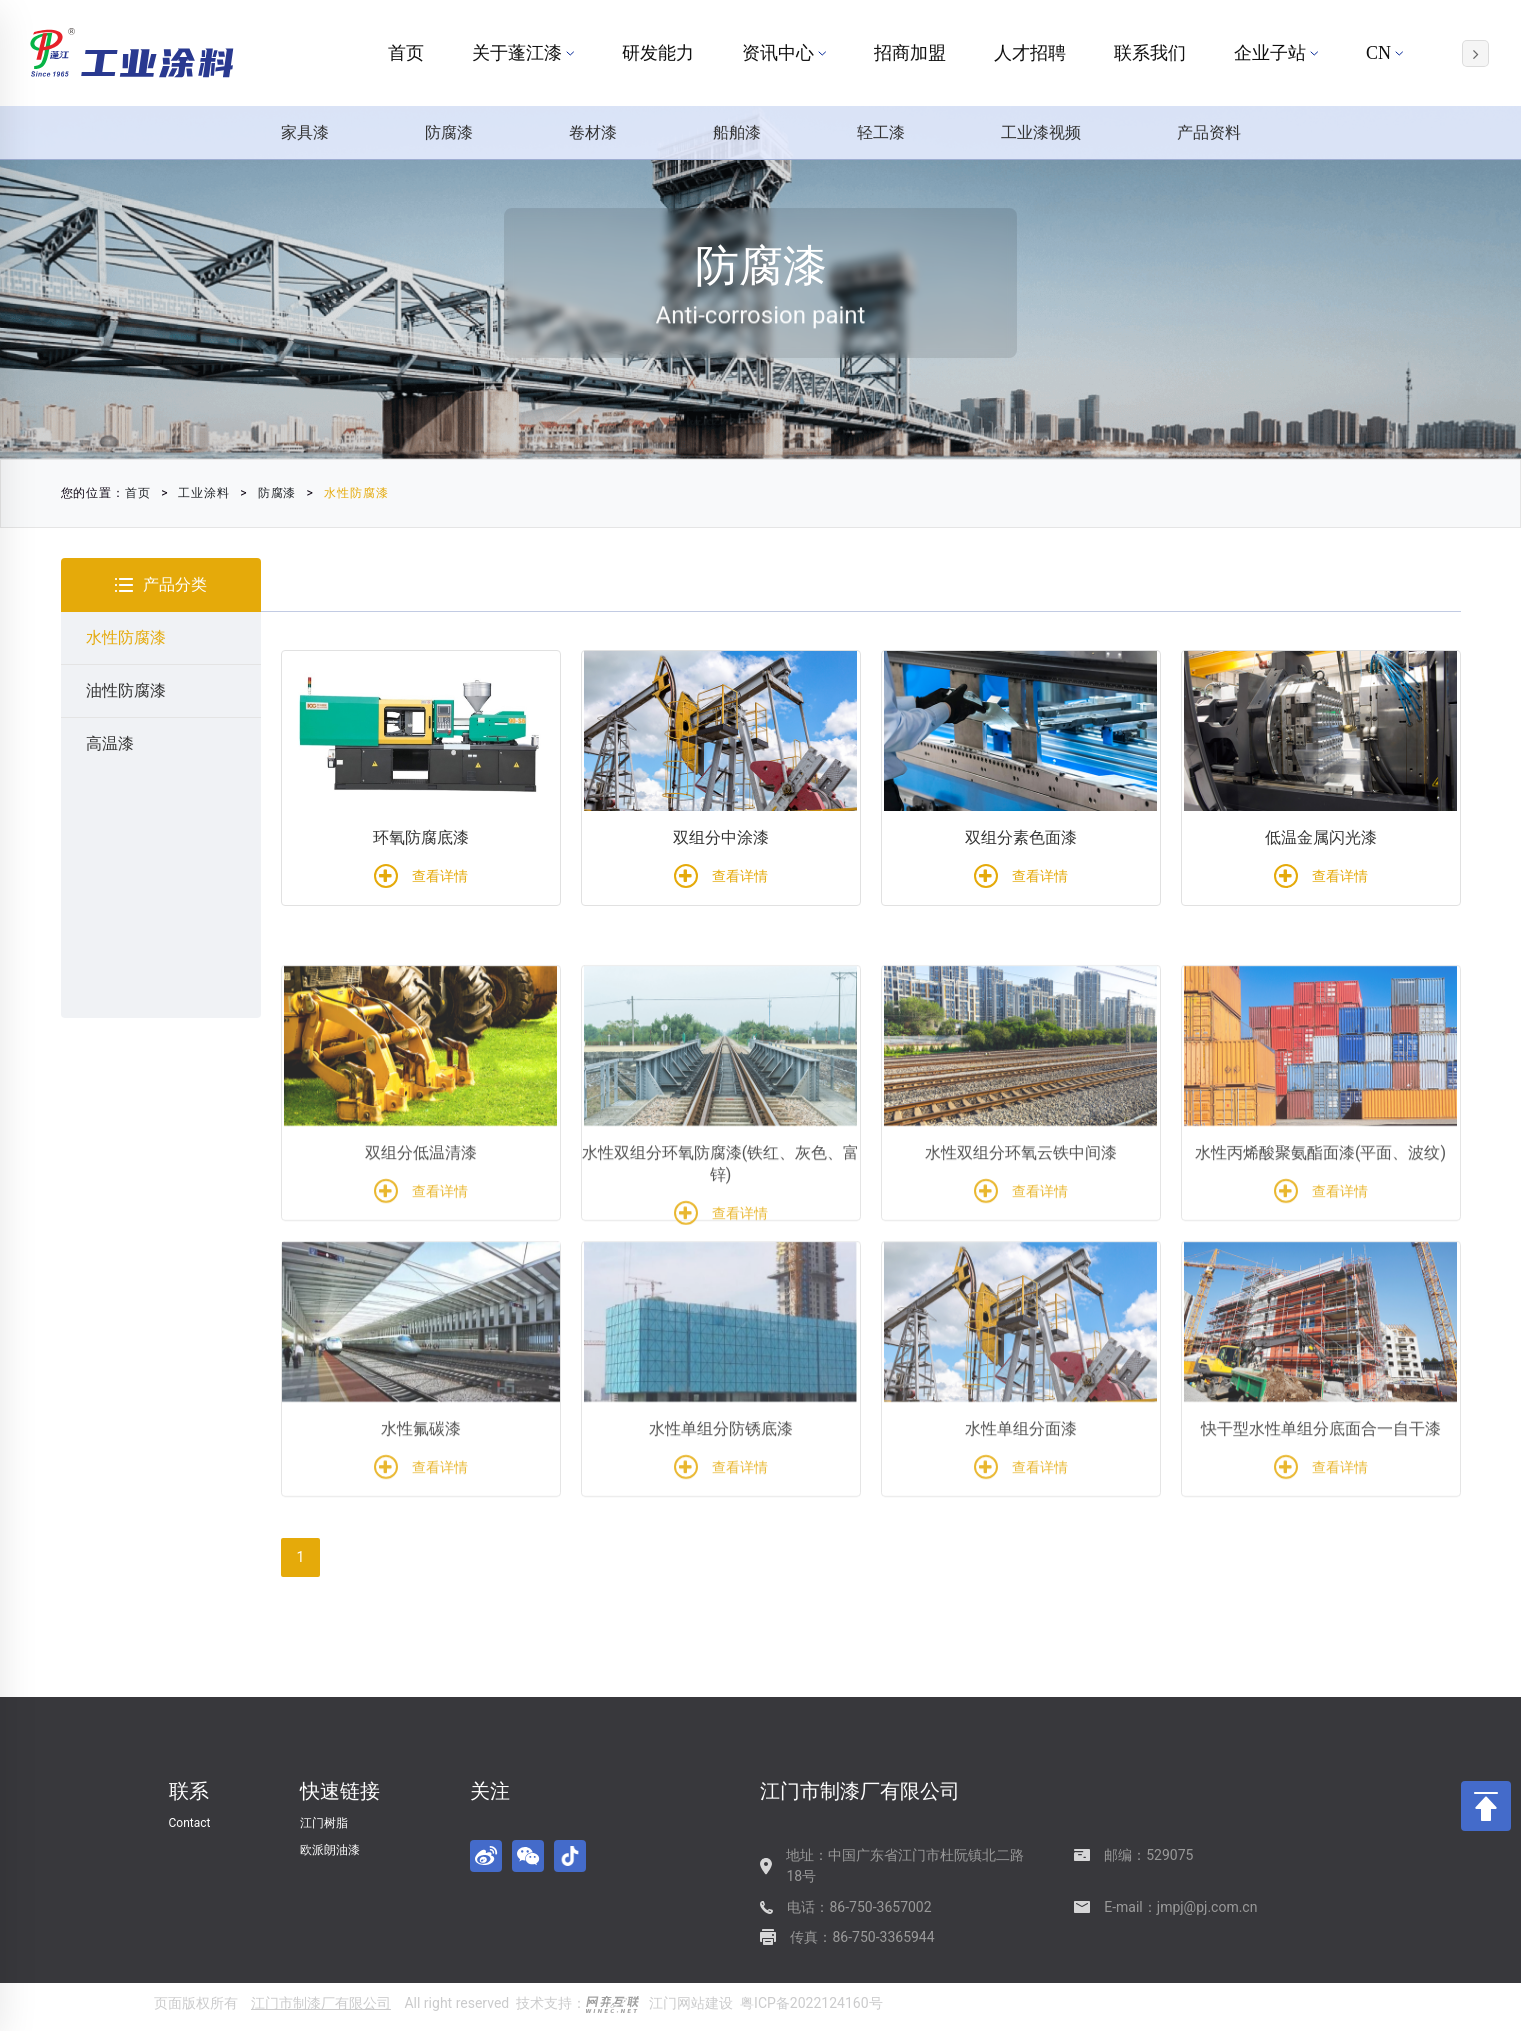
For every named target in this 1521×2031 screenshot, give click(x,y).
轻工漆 (881, 132)
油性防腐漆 (126, 690)
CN (1384, 53)
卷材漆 (593, 132)
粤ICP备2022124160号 (811, 2003)
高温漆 (110, 743)
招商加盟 (910, 53)
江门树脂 (324, 1823)
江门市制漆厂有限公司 (321, 2003)
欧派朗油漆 (330, 1850)
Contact (190, 1823)
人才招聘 (1030, 53)
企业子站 (1276, 53)
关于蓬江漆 (523, 53)
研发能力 (658, 53)
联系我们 (1150, 53)
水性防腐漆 (347, 493)
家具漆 (305, 132)
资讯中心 (784, 53)
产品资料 (1209, 132)
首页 (406, 53)
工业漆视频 (1041, 132)
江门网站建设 (691, 2003)
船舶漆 (737, 132)
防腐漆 (449, 132)
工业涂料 (196, 493)
